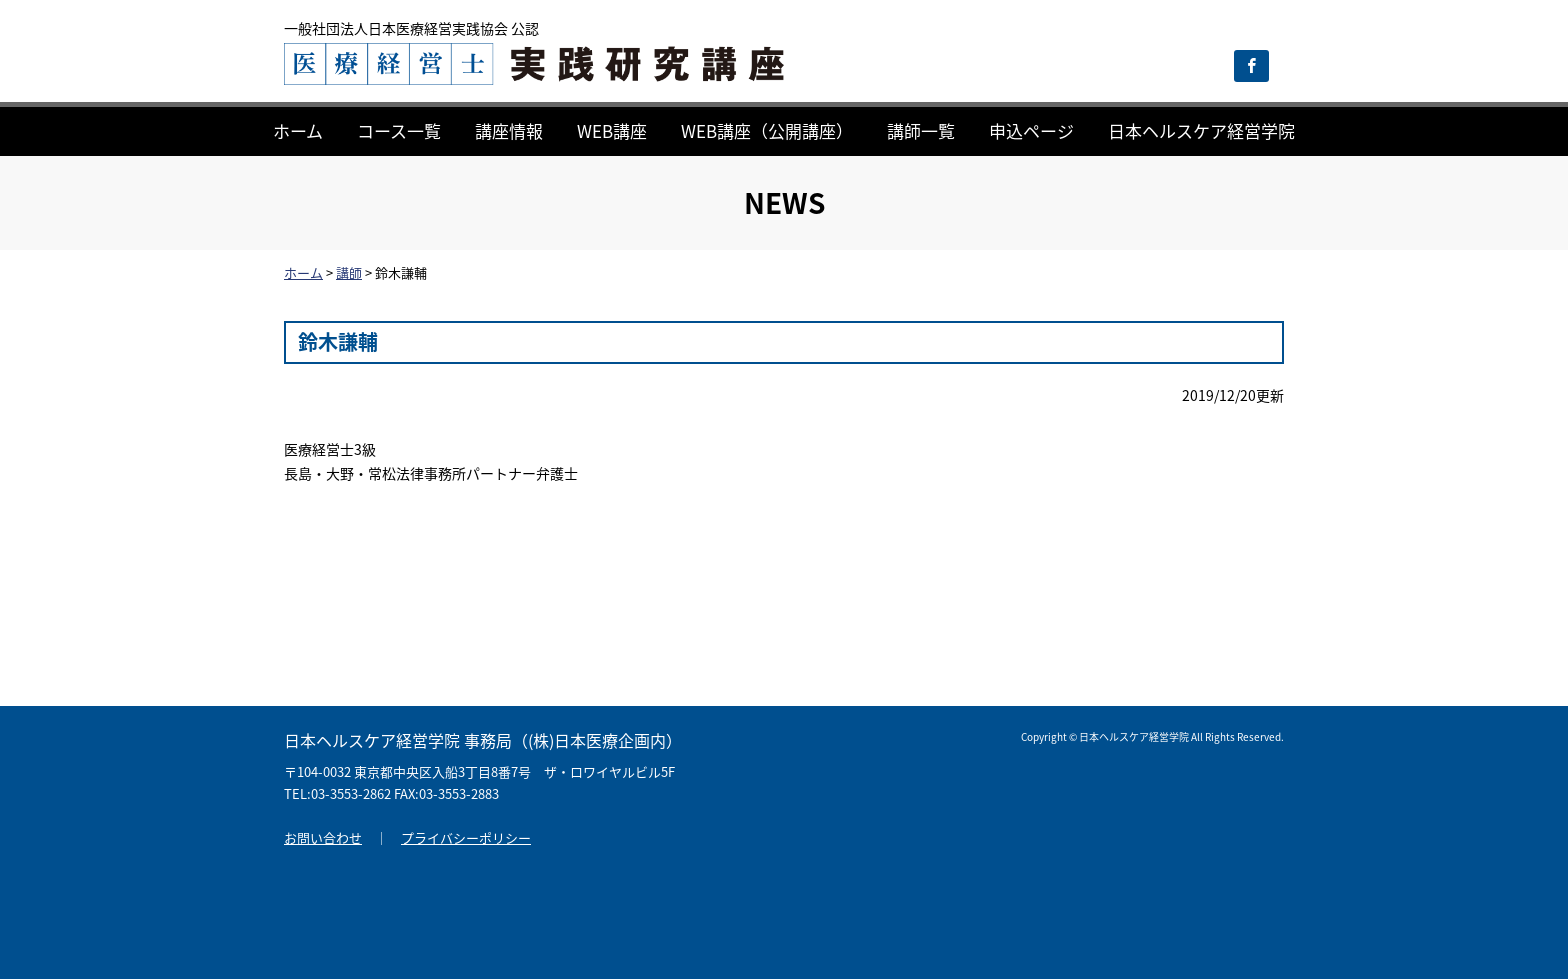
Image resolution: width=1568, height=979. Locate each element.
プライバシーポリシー (466, 837)
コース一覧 (399, 130)
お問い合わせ (323, 837)
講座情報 (509, 130)
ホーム (298, 130)
